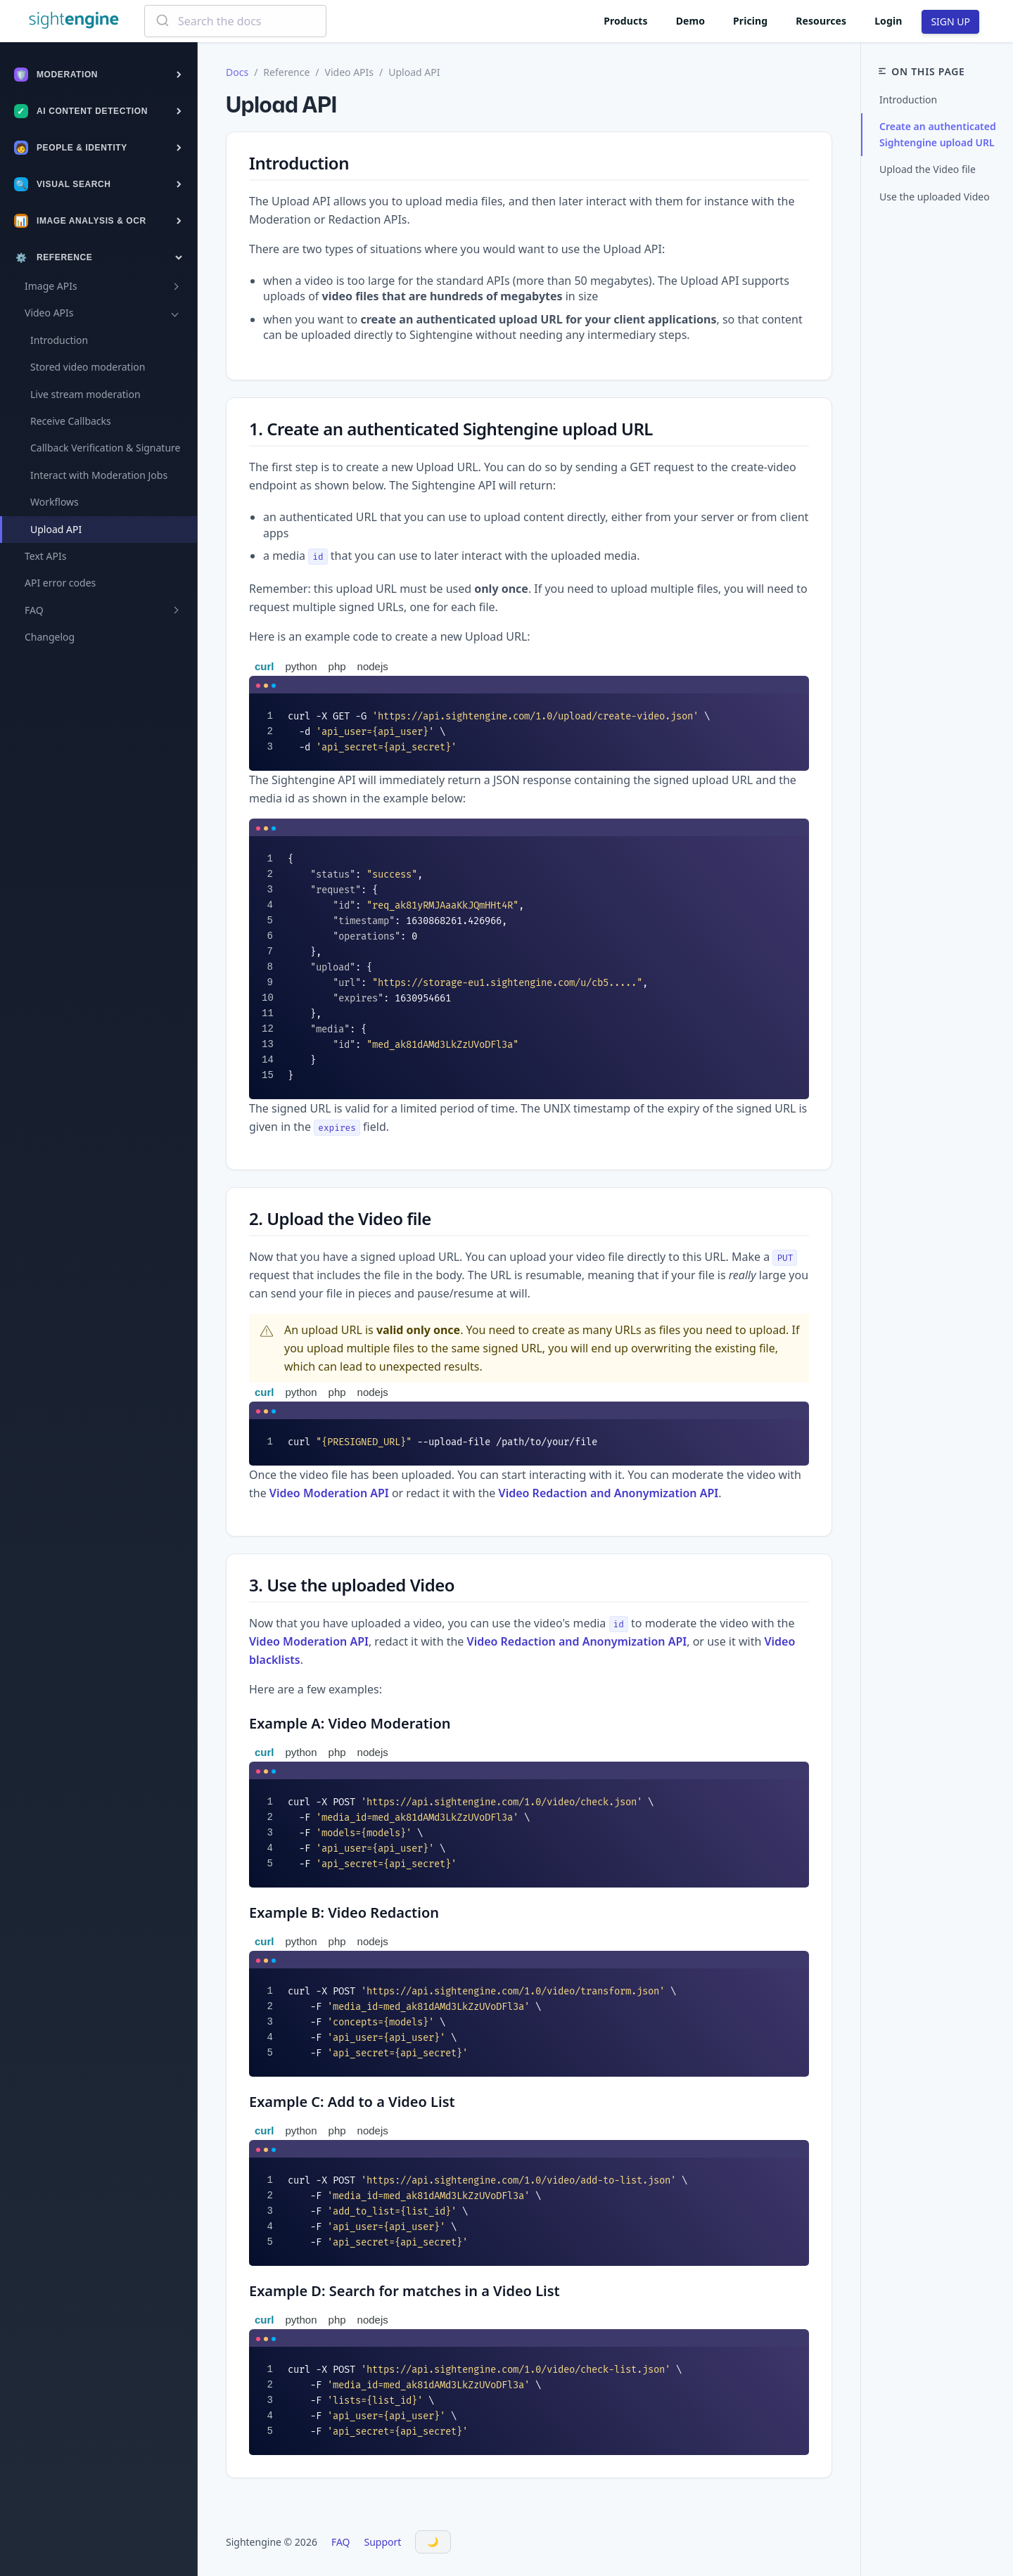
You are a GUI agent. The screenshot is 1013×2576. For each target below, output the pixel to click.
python (301, 666)
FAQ (340, 2542)
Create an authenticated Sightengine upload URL (937, 134)
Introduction (59, 340)
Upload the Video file (927, 169)
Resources (821, 20)
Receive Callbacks (70, 421)
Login (888, 20)
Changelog (50, 636)
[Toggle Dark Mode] (433, 2541)
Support (383, 2542)
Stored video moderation (87, 366)
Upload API (56, 529)
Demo (690, 20)
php (337, 666)
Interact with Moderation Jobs (98, 475)
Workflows (54, 501)
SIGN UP (950, 21)
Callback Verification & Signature (105, 447)
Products (626, 20)
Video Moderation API (329, 1493)
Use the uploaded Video (934, 196)
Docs (237, 72)
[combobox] (235, 21)
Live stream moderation (85, 394)
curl (264, 666)
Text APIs (45, 556)
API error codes (60, 582)
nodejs (372, 666)
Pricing (750, 20)
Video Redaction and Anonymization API (609, 1493)
